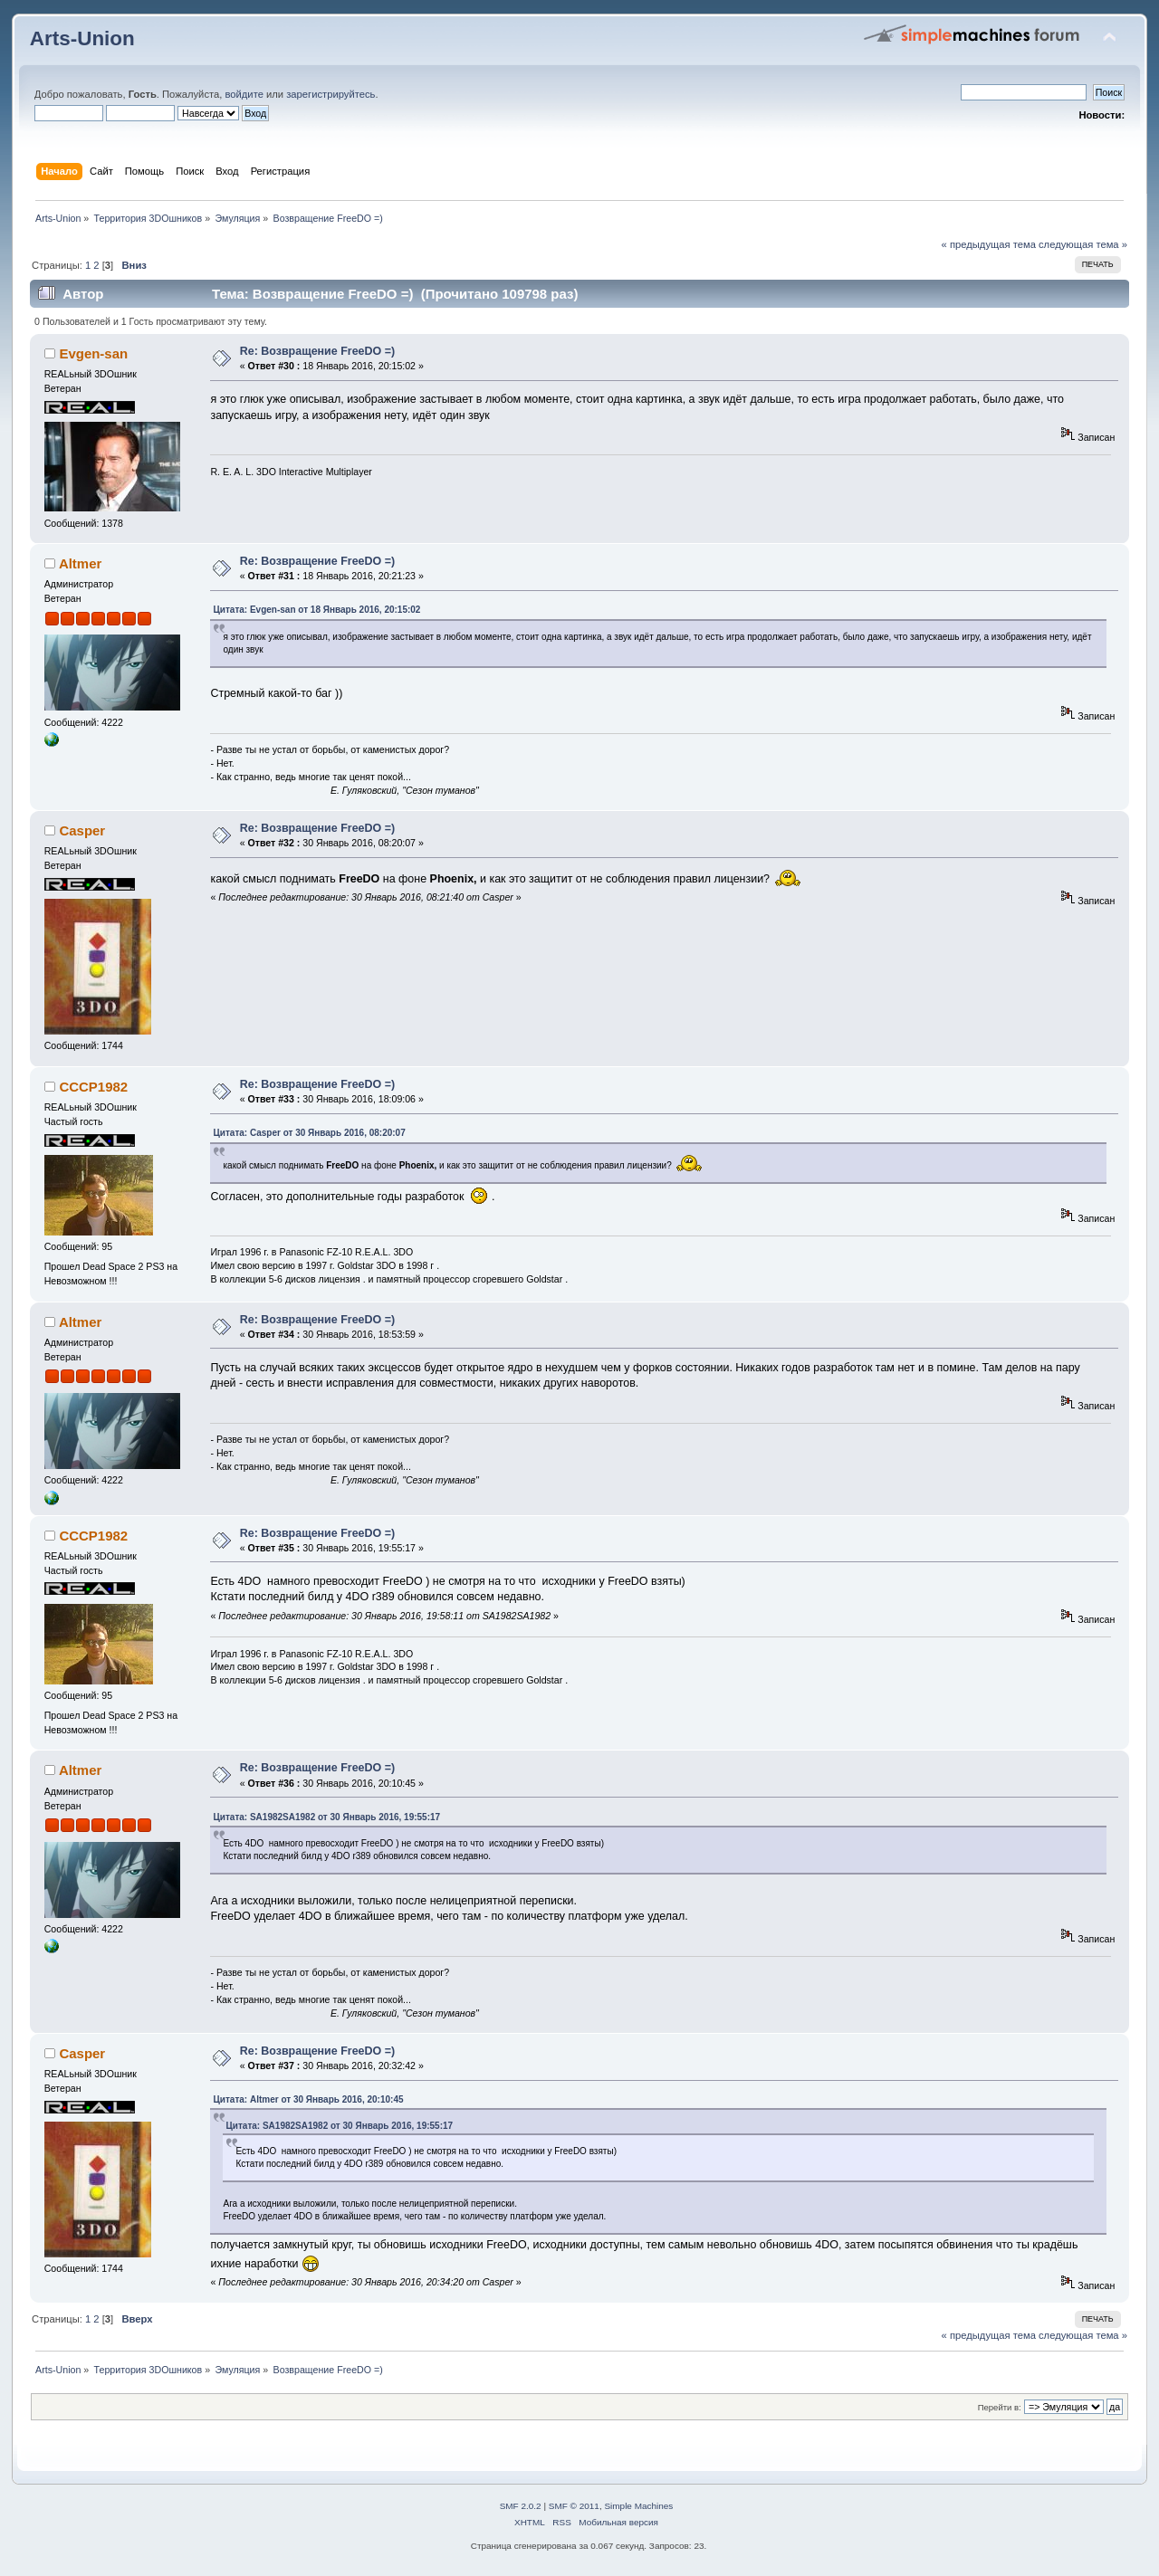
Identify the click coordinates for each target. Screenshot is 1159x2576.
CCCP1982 (93, 1086)
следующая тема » (1083, 244)
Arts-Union (82, 38)
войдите (244, 94)
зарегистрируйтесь (330, 94)
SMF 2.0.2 (520, 2506)
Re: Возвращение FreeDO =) (317, 351)
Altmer (80, 563)
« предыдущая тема (989, 244)
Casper (82, 830)
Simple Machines (638, 2506)
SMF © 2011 (574, 2506)
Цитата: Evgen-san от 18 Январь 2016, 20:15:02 (316, 610)
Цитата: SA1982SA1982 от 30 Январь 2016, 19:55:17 (326, 1817)
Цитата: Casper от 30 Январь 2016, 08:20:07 (309, 1133)
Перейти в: (999, 2407)
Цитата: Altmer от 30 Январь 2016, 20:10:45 (308, 2099)
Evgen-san (93, 353)
